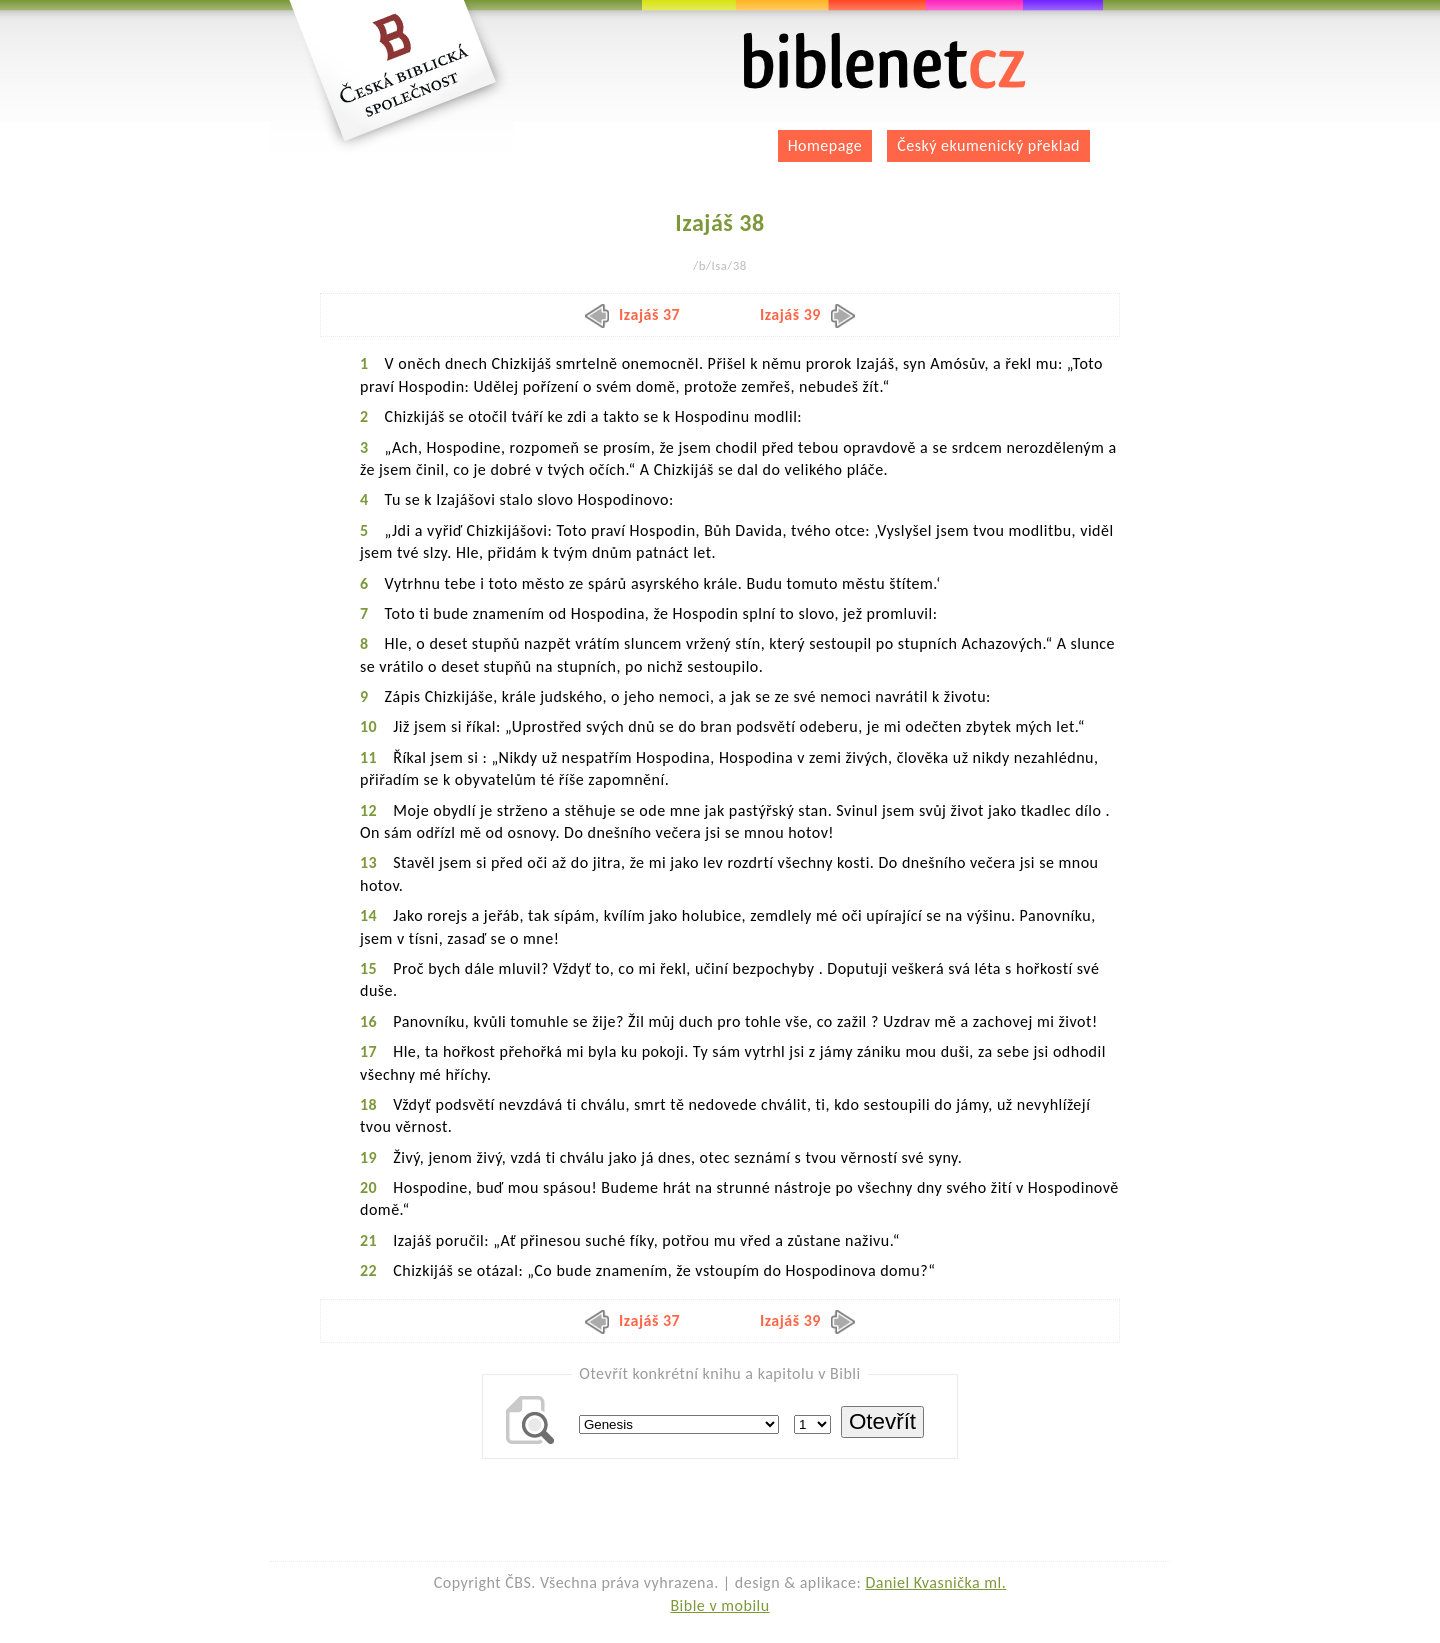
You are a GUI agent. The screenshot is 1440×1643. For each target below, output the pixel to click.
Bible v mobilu (719, 1605)
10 (368, 726)
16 (368, 1021)
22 (368, 1270)
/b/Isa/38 (719, 265)
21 (368, 1240)
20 (368, 1187)
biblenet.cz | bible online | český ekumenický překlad (885, 61)
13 (368, 862)
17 (368, 1051)
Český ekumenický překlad (988, 145)
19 (368, 1157)
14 (368, 915)
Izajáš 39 (807, 314)
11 (368, 757)
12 (368, 810)
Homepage (825, 145)
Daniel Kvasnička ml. (935, 1582)
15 (368, 968)
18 (368, 1104)
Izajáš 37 (632, 314)
